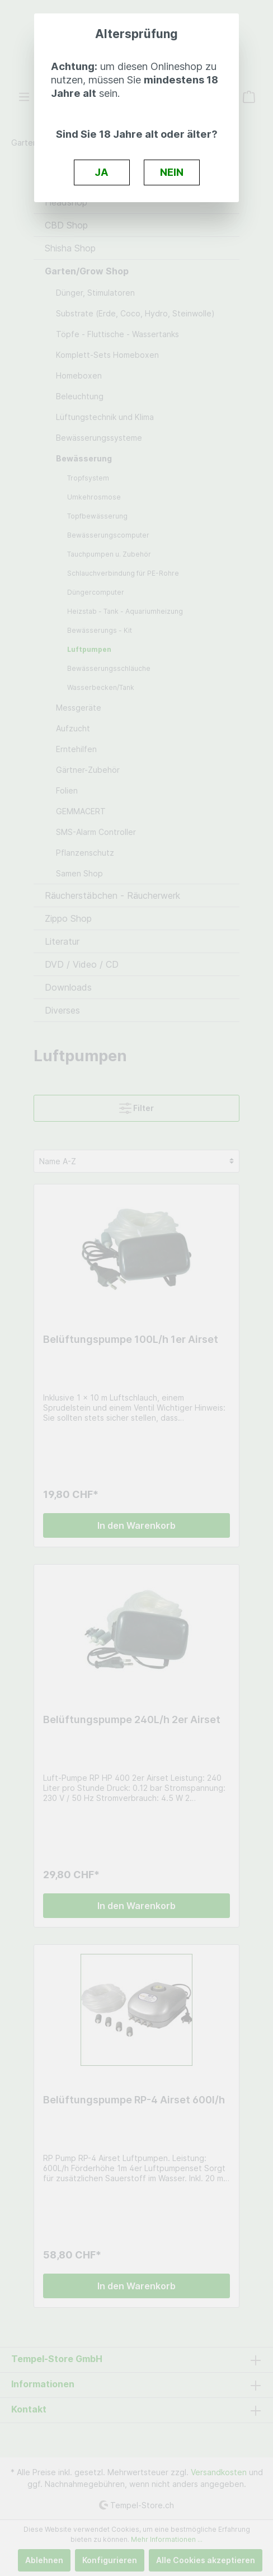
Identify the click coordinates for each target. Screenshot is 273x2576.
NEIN (171, 172)
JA (102, 172)
